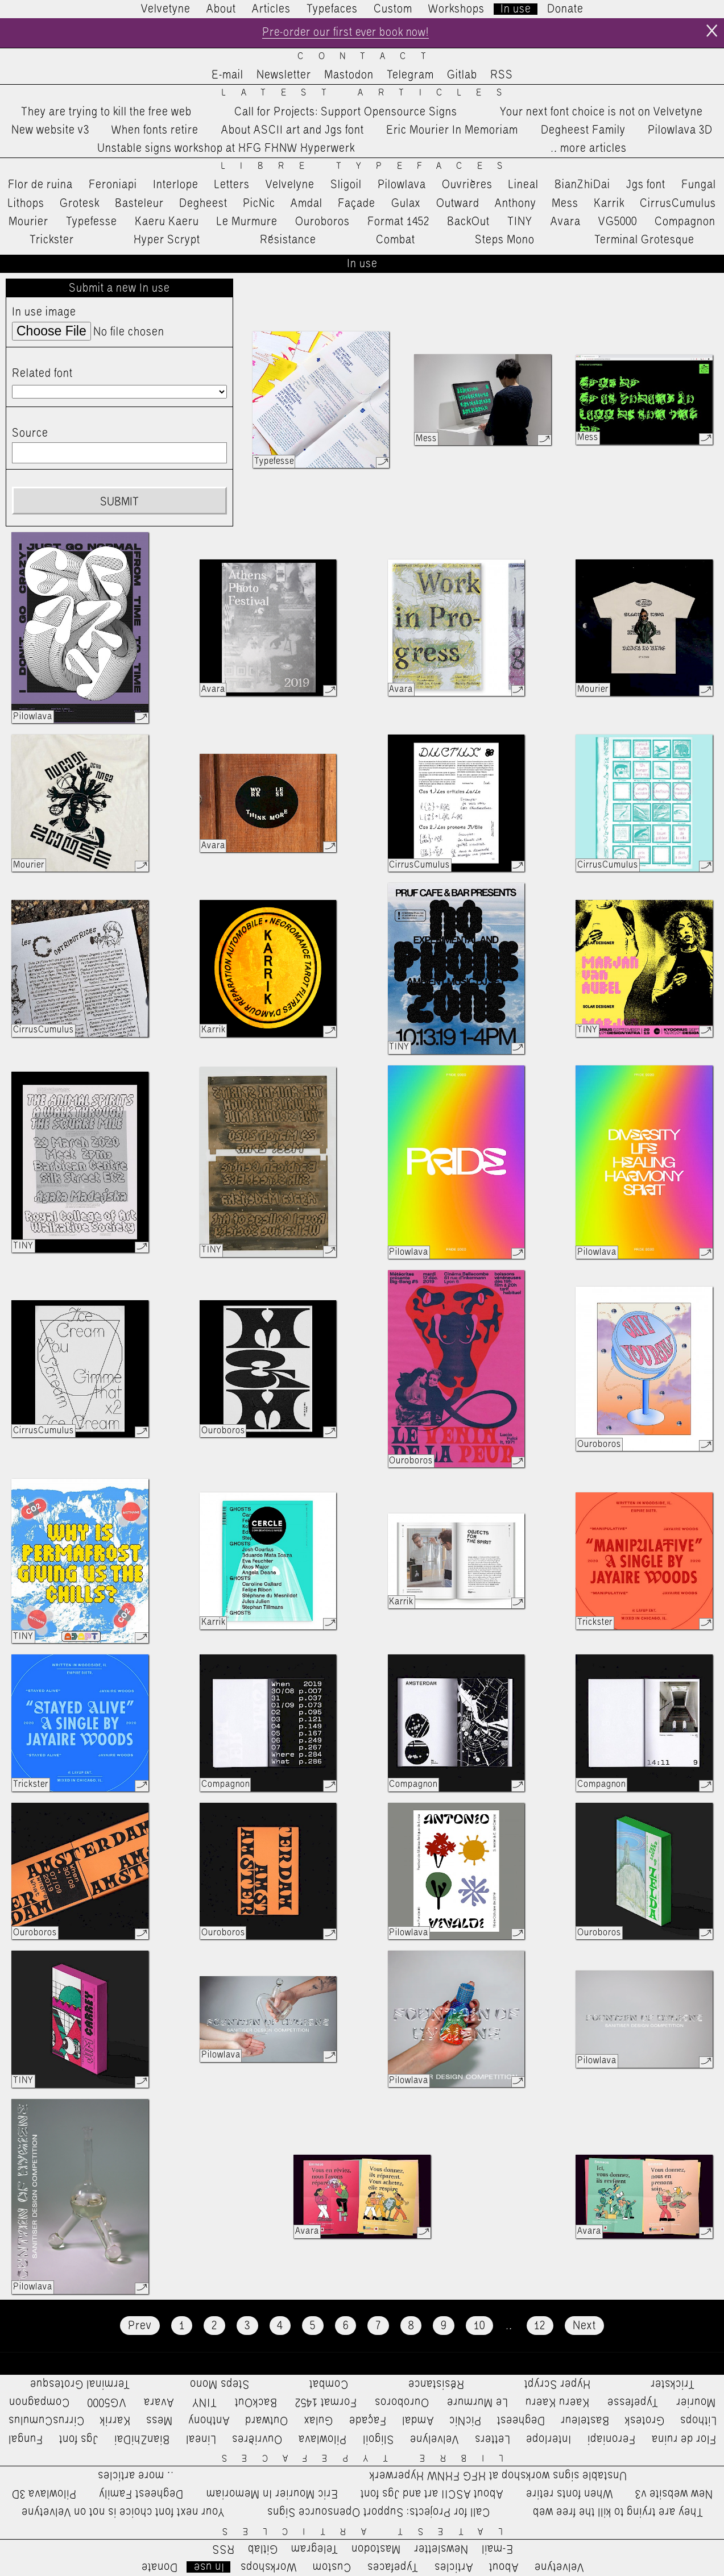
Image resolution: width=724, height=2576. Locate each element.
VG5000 (617, 221)
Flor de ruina (40, 185)
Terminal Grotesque (644, 240)
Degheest (203, 203)
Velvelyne (290, 185)
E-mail (227, 75)
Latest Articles (369, 93)
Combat (395, 240)
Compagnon (685, 221)
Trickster (52, 240)
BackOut (468, 221)
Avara (566, 221)
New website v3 (50, 130)
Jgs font (645, 185)
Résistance (288, 240)
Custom (393, 9)
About (221, 9)
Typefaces (332, 9)
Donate (565, 9)
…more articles (588, 149)
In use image (44, 312)
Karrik (609, 203)
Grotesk (80, 203)
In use (515, 9)
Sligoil (346, 185)
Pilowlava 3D (680, 130)
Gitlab (462, 75)
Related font (42, 373)
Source (30, 433)
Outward (457, 203)
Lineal (523, 185)
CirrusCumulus (678, 203)
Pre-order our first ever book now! (345, 33)
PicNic (259, 203)
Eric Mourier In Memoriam (452, 130)
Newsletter (283, 75)
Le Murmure (247, 221)
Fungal (698, 185)
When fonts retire (154, 130)
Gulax (406, 203)
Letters (232, 185)
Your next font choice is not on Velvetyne (601, 112)
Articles (271, 9)
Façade (356, 203)
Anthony (515, 203)
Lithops (26, 203)
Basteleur (139, 203)
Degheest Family (583, 130)
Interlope (175, 185)
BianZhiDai (582, 185)
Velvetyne (166, 9)
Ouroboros (322, 221)
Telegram (410, 75)
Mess (565, 203)
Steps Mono (505, 240)
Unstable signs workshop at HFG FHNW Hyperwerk (226, 149)
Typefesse (91, 221)
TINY (520, 221)
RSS (501, 75)
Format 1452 (398, 221)
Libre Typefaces (369, 167)
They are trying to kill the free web (106, 112)
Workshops (456, 9)
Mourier (28, 221)
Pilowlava (402, 185)
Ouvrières (467, 185)
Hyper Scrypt (167, 240)
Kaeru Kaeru (167, 221)
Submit (119, 502)
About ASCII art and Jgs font (292, 130)
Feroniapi (113, 185)
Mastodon (349, 75)
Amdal (306, 203)
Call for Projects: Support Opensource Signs (345, 112)
